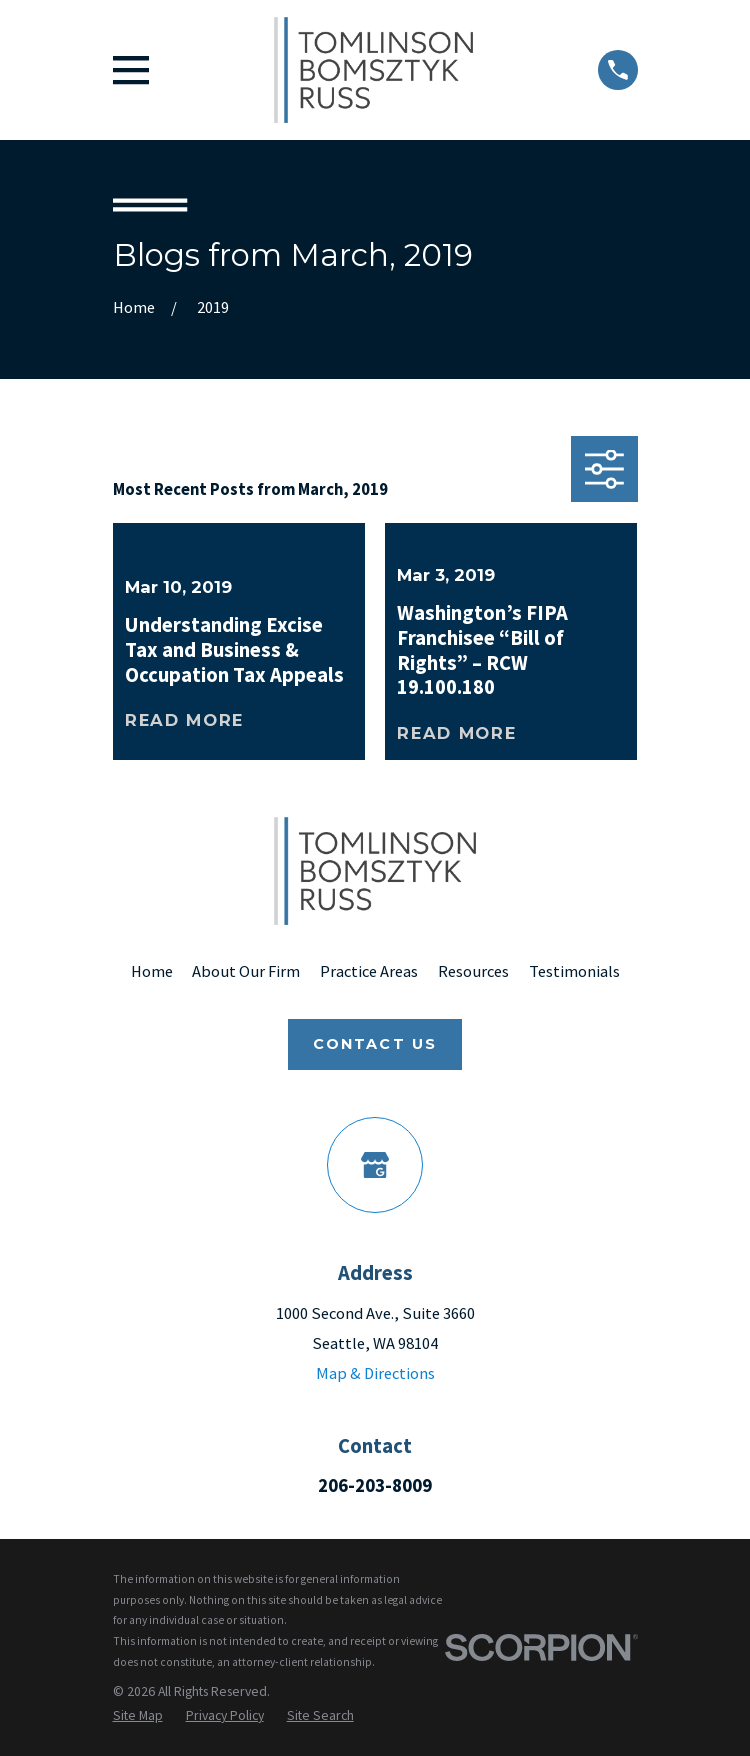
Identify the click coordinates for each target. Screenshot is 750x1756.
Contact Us (375, 1044)
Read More (184, 720)
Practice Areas (369, 971)
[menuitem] (138, 1715)
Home (152, 971)
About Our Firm (246, 971)
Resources (473, 971)
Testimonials (574, 971)
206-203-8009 (375, 1485)
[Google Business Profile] (375, 1165)
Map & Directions (375, 1373)
